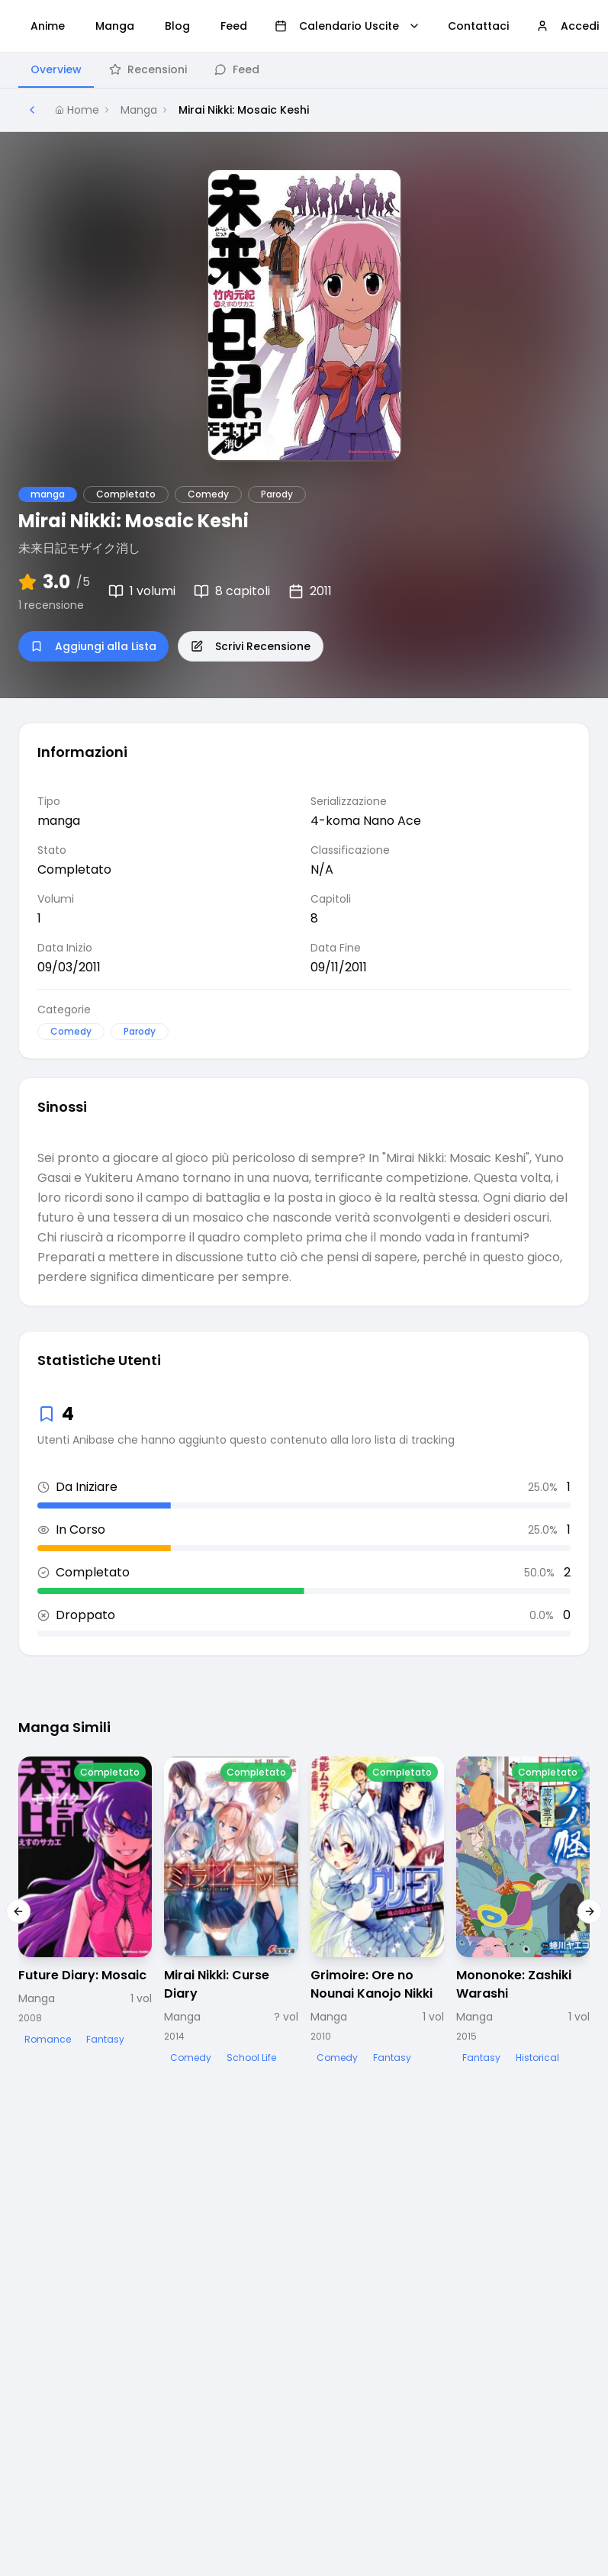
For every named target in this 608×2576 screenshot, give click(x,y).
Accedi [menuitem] (567, 26)
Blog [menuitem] (177, 26)
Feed (236, 69)
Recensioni (148, 69)
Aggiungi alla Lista (93, 646)
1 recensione (51, 605)
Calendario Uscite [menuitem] (347, 26)
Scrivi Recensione (250, 646)
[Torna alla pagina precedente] (32, 110)
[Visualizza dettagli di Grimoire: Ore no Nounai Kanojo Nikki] (377, 1912)
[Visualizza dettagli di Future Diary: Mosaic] (85, 1903)
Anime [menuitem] (48, 26)
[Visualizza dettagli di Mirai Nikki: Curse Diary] (231, 1912)
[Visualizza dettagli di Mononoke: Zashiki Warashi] (523, 1912)
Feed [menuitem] (233, 26)
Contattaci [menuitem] (478, 26)
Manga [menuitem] (114, 26)
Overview (56, 69)
